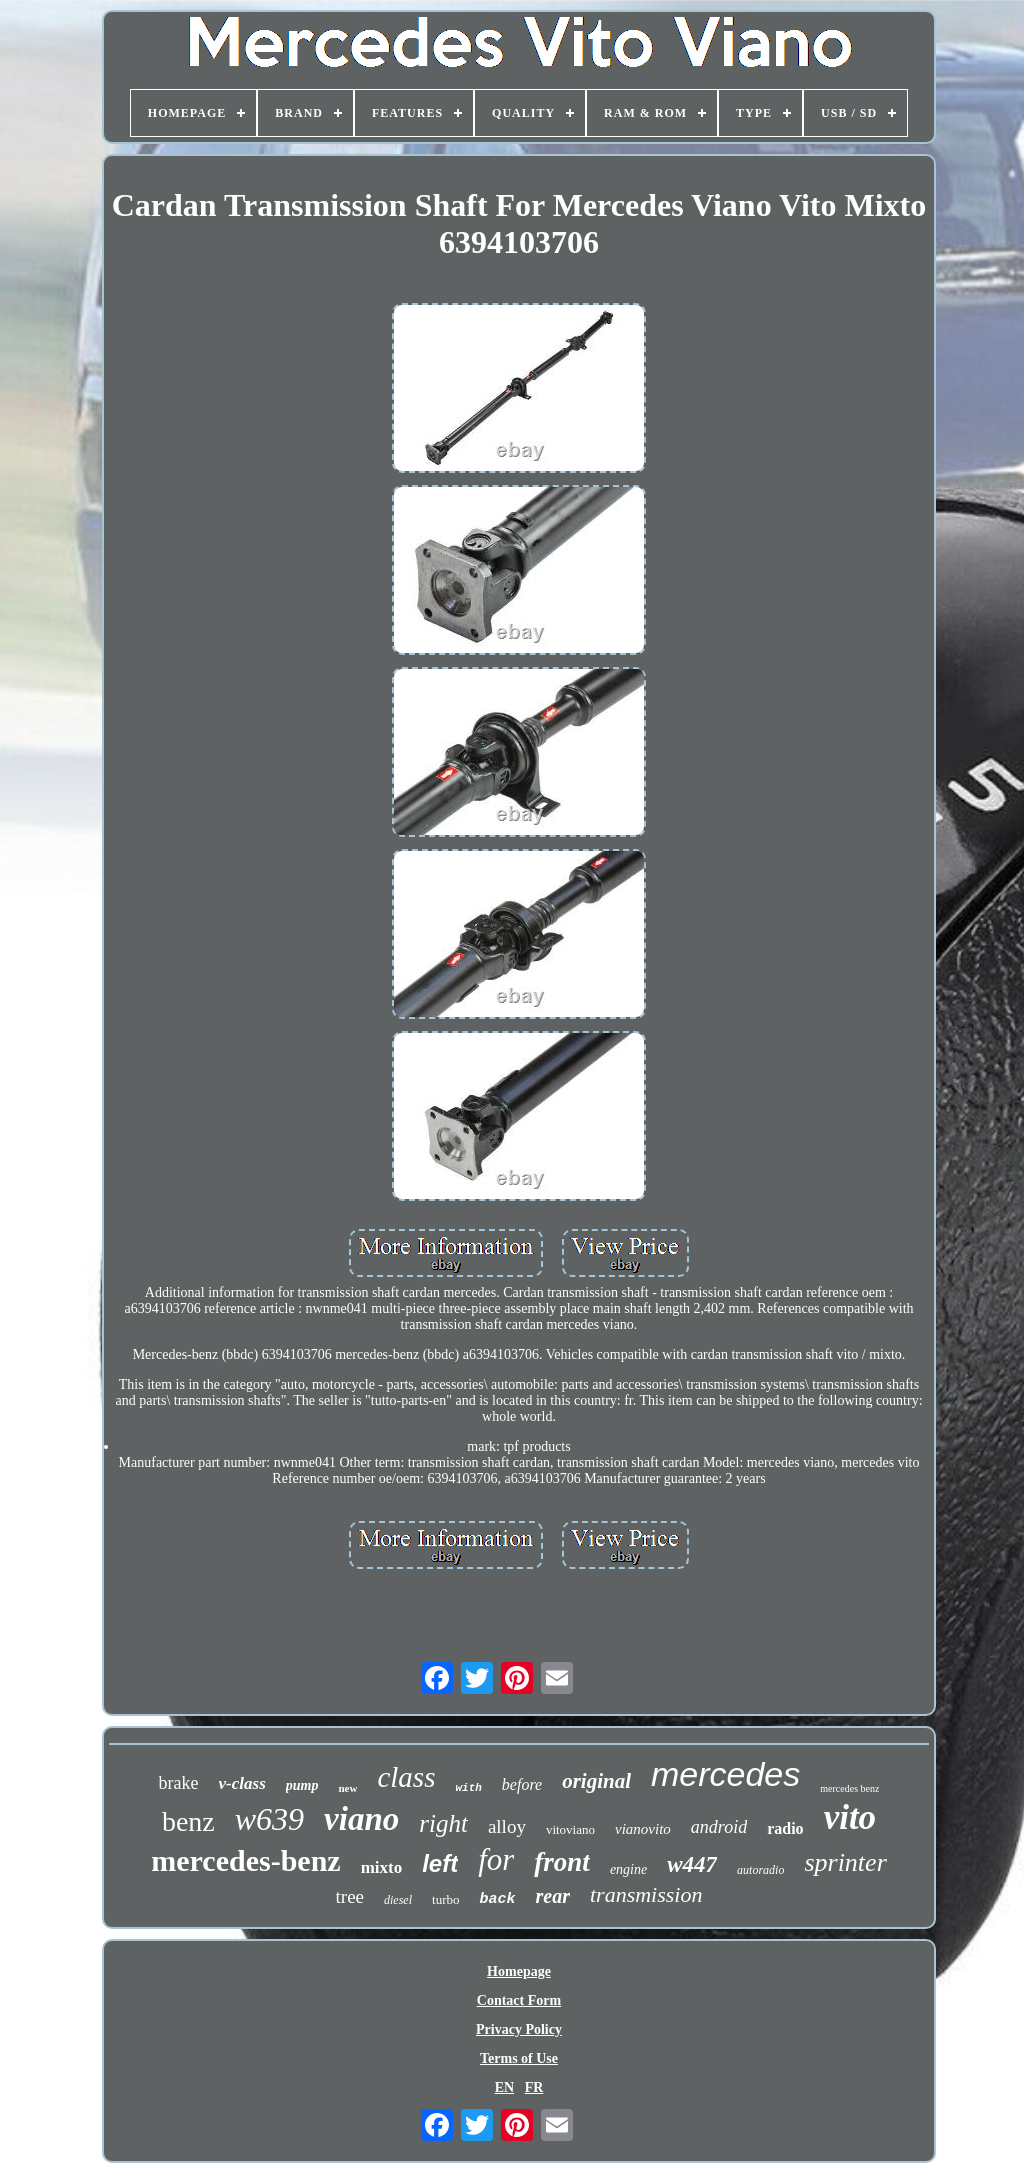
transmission (646, 1894)
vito (850, 1817)
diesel (398, 1900)
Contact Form (519, 2000)
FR (534, 2087)
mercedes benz (849, 1788)
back (497, 1899)
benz (188, 1821)
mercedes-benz (245, 1860)
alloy (507, 1826)
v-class (242, 1783)
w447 (692, 1864)
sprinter (845, 1862)
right (443, 1823)
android (719, 1827)
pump (302, 1785)
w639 (269, 1819)
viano (361, 1819)
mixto (382, 1867)
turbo (445, 1899)
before (522, 1784)
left (440, 1863)
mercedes (725, 1774)
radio (785, 1828)
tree (350, 1896)
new (347, 1788)
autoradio (760, 1870)
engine (628, 1869)
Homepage (519, 1971)
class (406, 1777)
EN (504, 2087)
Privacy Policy (519, 2029)
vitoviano (570, 1829)
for (496, 1859)
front (562, 1862)
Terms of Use (519, 2058)
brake (179, 1783)
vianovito (643, 1829)
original (596, 1781)
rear (553, 1896)
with (468, 1788)
